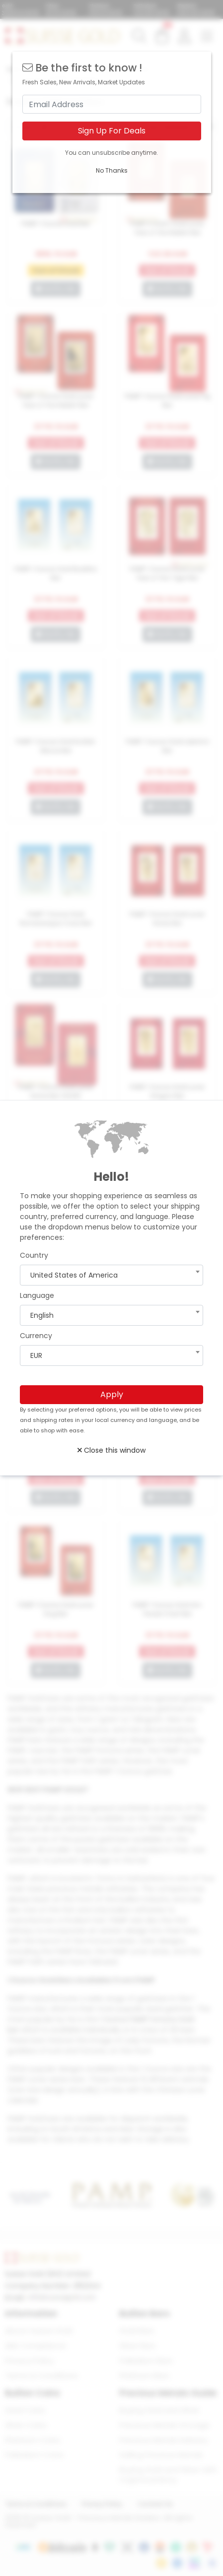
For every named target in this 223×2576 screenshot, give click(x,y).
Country (34, 1255)
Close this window (111, 1450)
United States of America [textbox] (74, 1275)
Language (37, 1295)
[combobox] (111, 1275)
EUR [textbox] (36, 1355)
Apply (111, 1394)
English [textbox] (42, 1315)
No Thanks (112, 170)
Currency (36, 1336)
